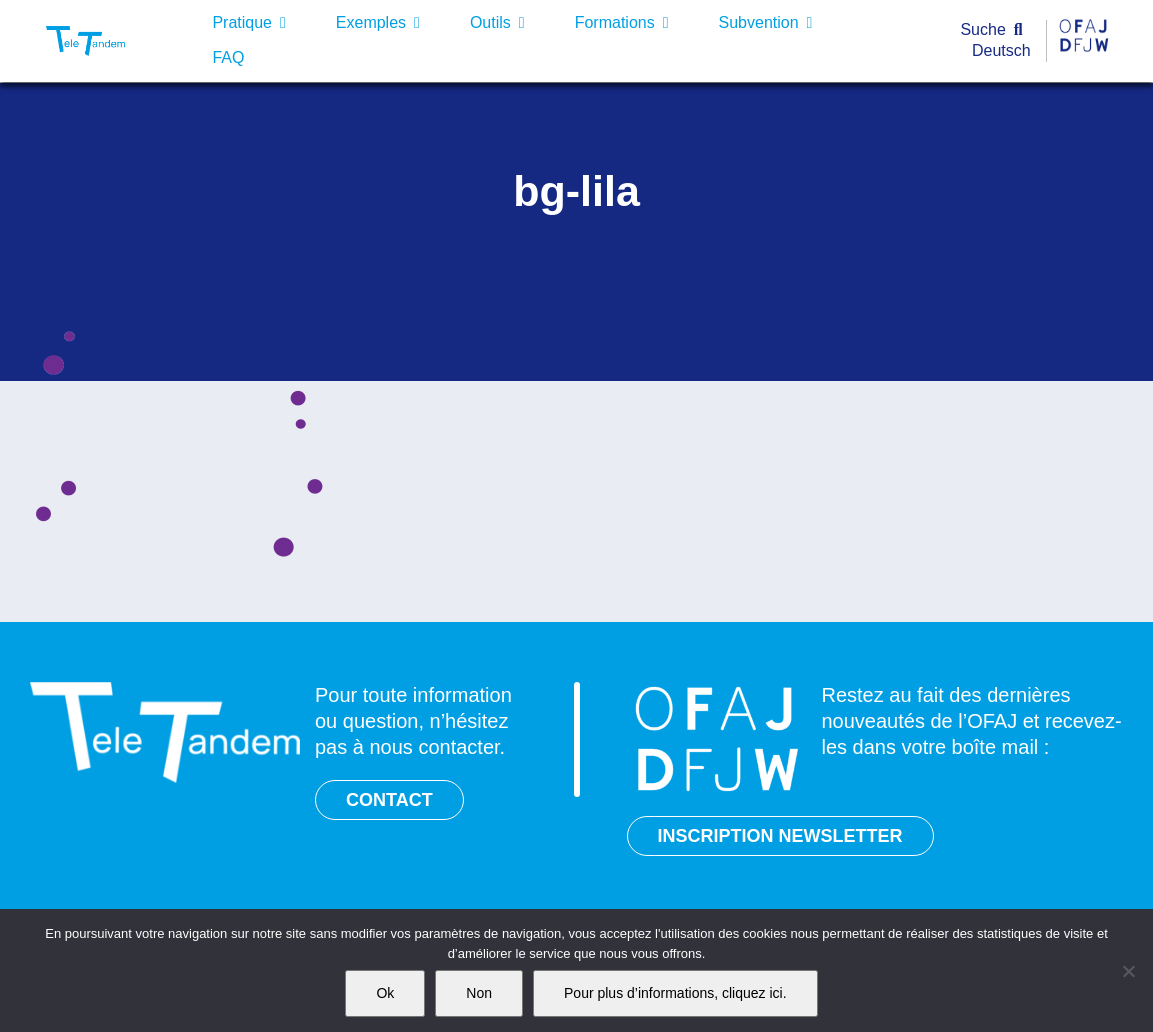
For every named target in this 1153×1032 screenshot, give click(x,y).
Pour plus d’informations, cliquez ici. (675, 993)
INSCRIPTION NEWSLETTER (780, 836)
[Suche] (995, 30)
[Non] (1128, 971)
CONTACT (389, 800)
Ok (385, 993)
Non (479, 993)
